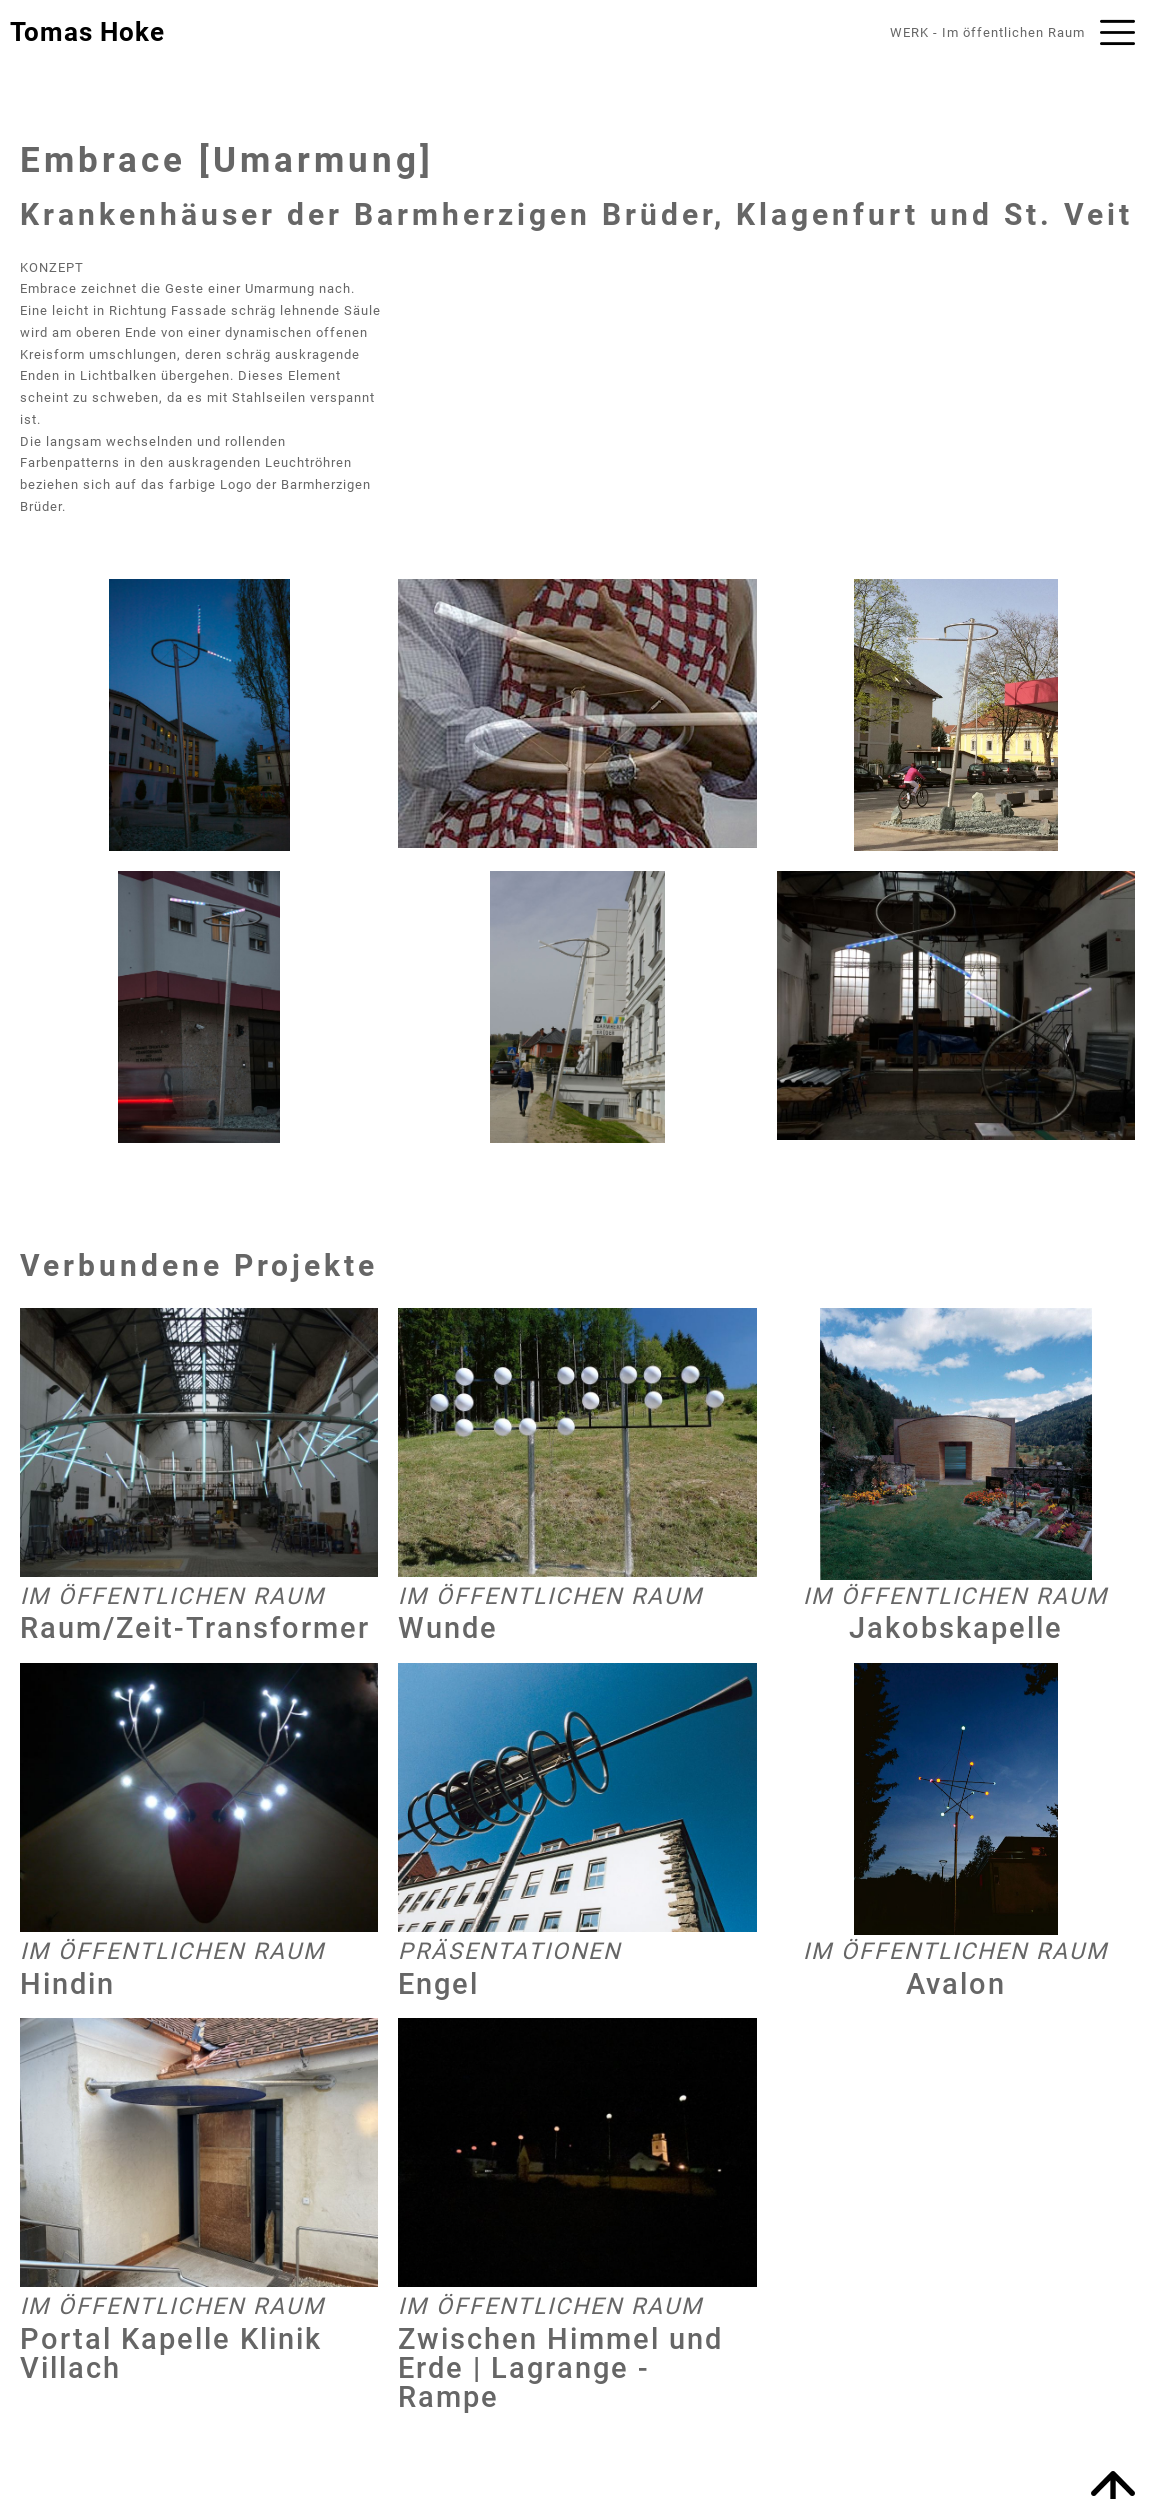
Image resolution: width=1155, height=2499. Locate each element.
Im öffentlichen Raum (1013, 32)
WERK (909, 32)
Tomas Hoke (87, 32)
